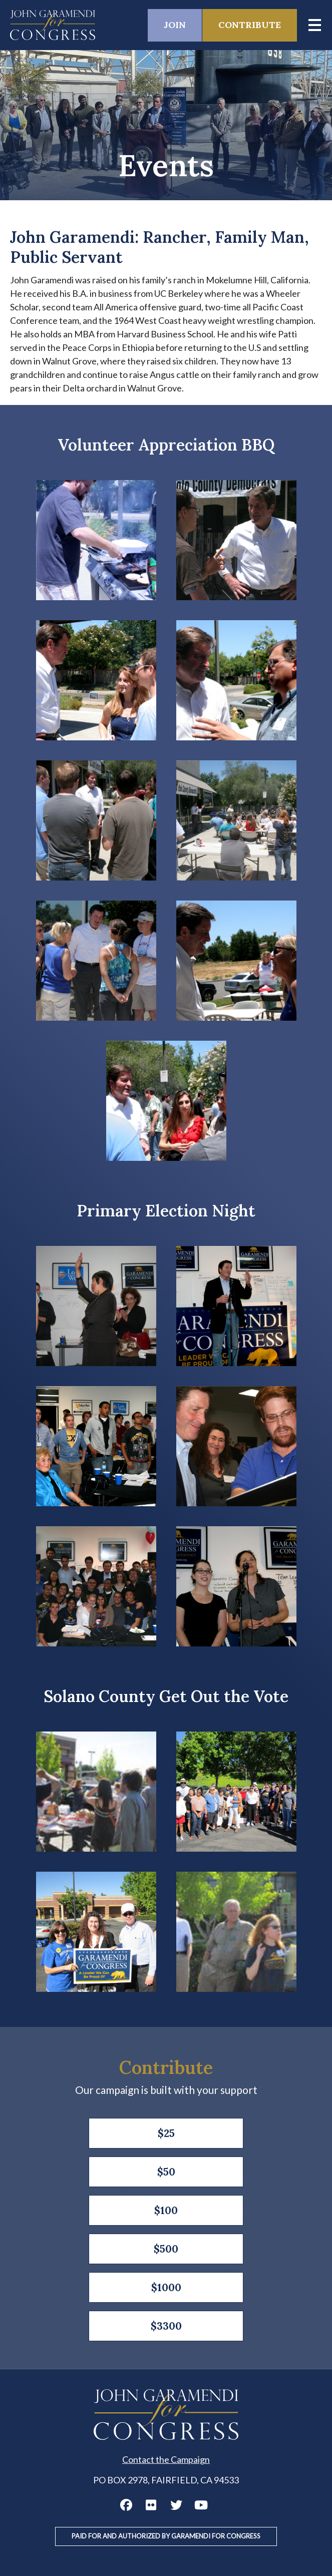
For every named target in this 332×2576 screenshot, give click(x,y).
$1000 (166, 2287)
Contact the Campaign (166, 2459)
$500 (166, 2249)
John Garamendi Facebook (126, 2505)
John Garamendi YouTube (201, 2505)
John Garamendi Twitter (176, 2505)
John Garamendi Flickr (151, 2505)
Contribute (249, 25)
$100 (166, 2210)
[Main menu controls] (314, 25)
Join (175, 25)
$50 (166, 2172)
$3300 (166, 2326)
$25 (166, 2133)
